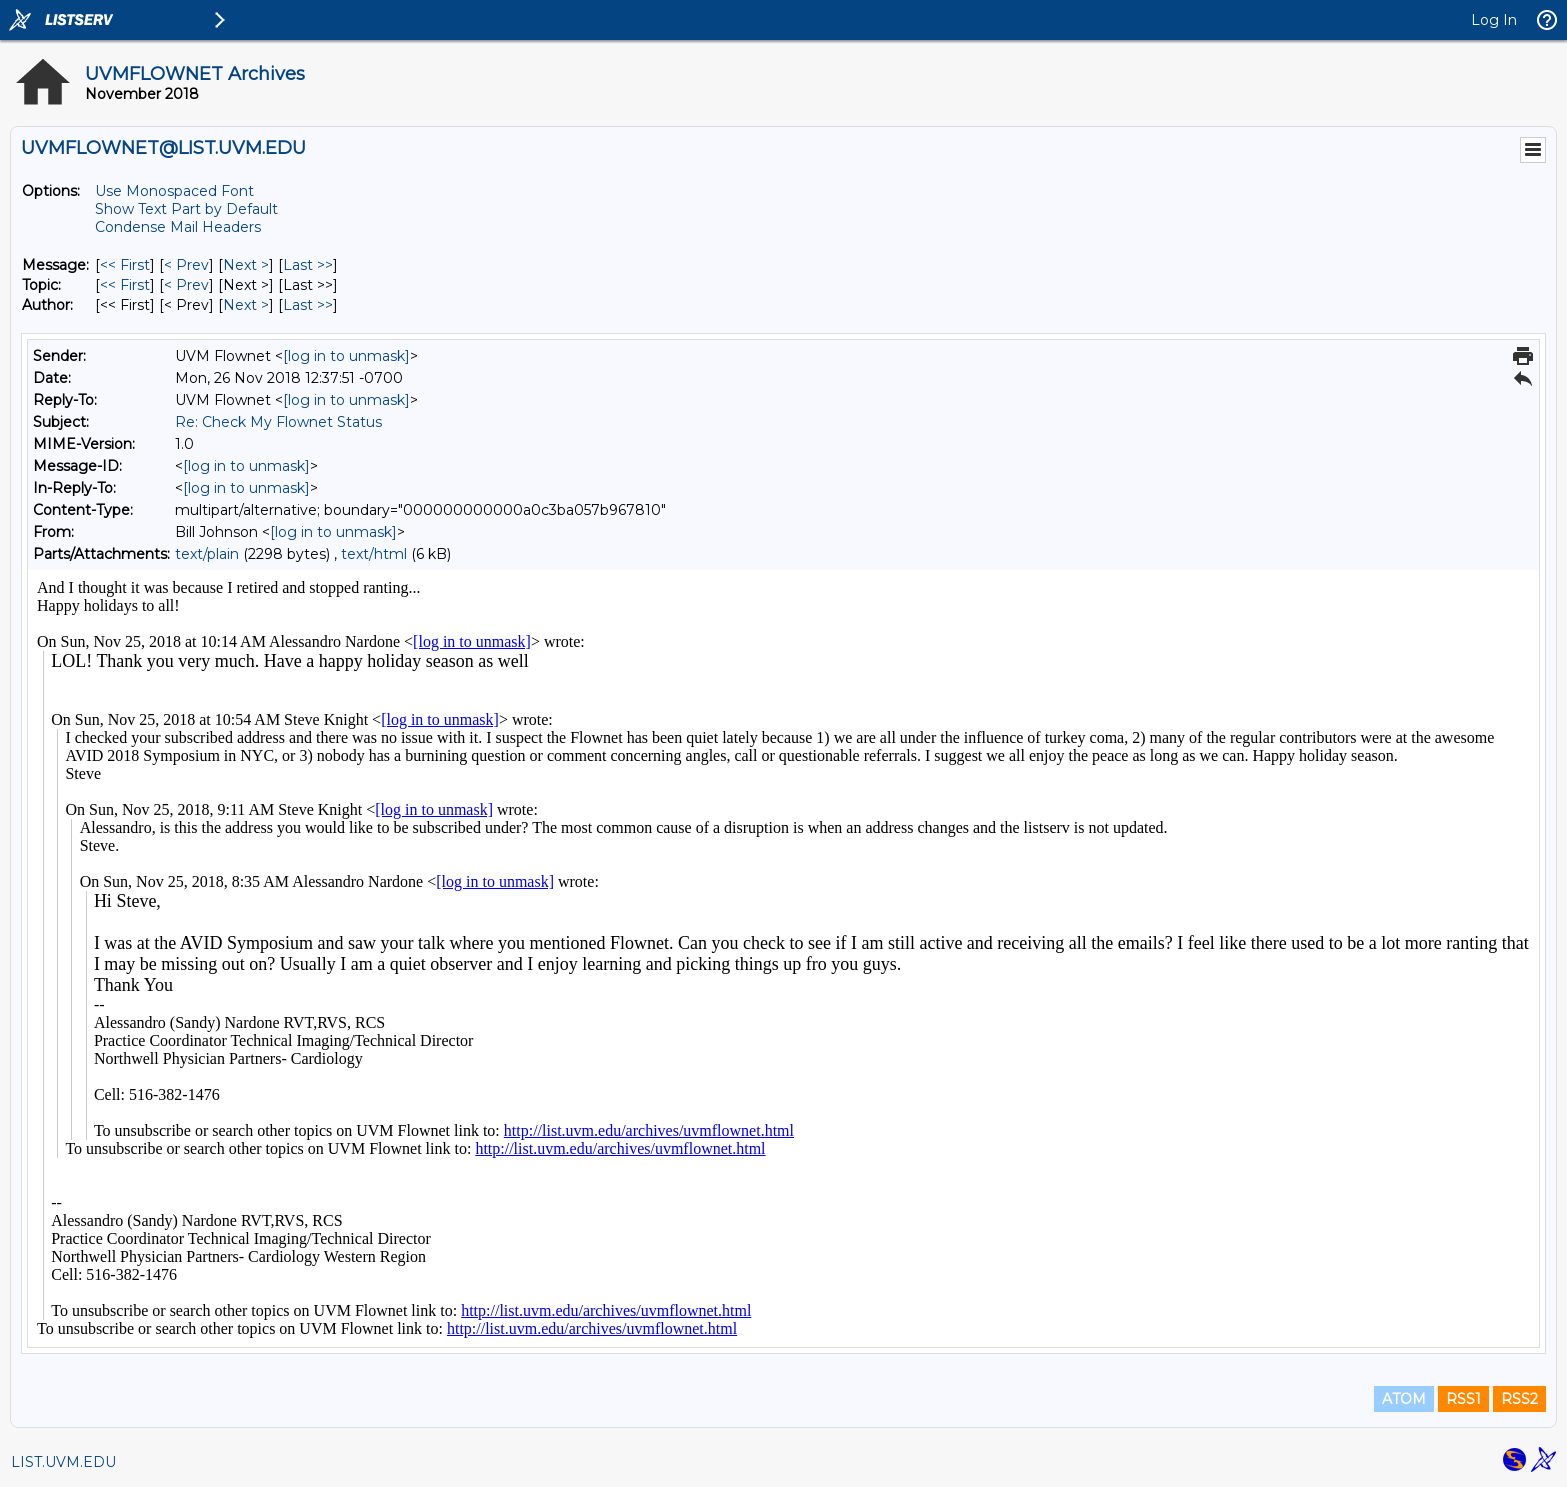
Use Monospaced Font (174, 191)
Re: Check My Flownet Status (278, 422)
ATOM (1404, 1399)
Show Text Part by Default (186, 209)
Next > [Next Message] (246, 265)
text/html (374, 554)
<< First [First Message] (125, 265)
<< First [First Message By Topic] (125, 285)
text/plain (207, 554)
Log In (1494, 20)
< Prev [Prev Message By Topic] (186, 285)
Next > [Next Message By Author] (246, 305)
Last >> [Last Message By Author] (308, 305)
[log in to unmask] (346, 356)
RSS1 (1463, 1399)
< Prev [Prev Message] (186, 265)
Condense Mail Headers (178, 227)
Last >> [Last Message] (308, 265)
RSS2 (1519, 1399)
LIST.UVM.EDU (63, 1462)
